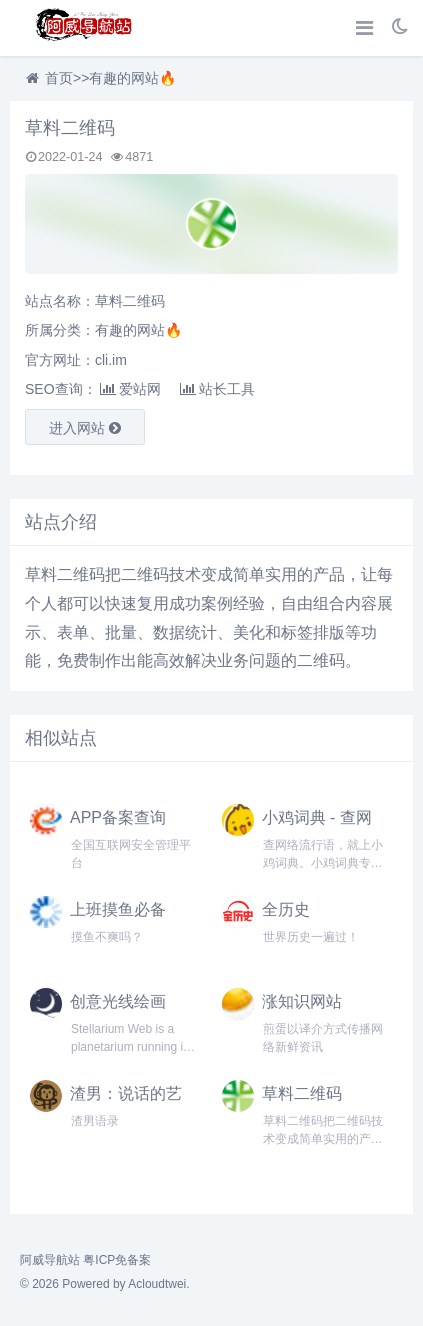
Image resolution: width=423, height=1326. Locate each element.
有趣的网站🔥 (132, 78)
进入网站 (85, 428)
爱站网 (130, 389)
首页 (59, 78)
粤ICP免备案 (117, 1260)
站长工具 (217, 389)
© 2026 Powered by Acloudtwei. (105, 1284)
